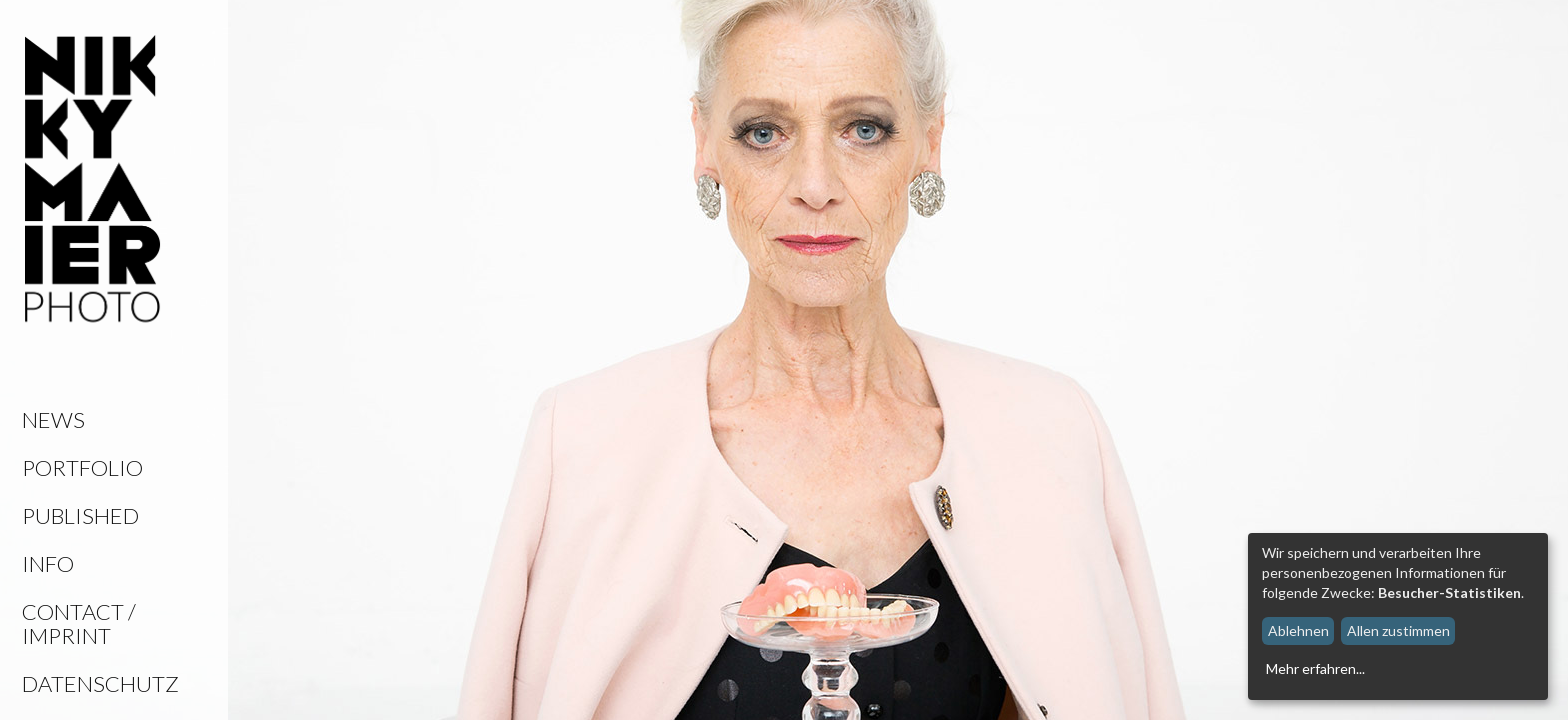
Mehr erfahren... (1315, 668)
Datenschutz (100, 683)
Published (80, 515)
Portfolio (82, 467)
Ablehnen (1298, 630)
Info (48, 563)
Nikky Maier (93, 180)
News (53, 419)
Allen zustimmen (1398, 630)
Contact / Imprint (79, 623)
